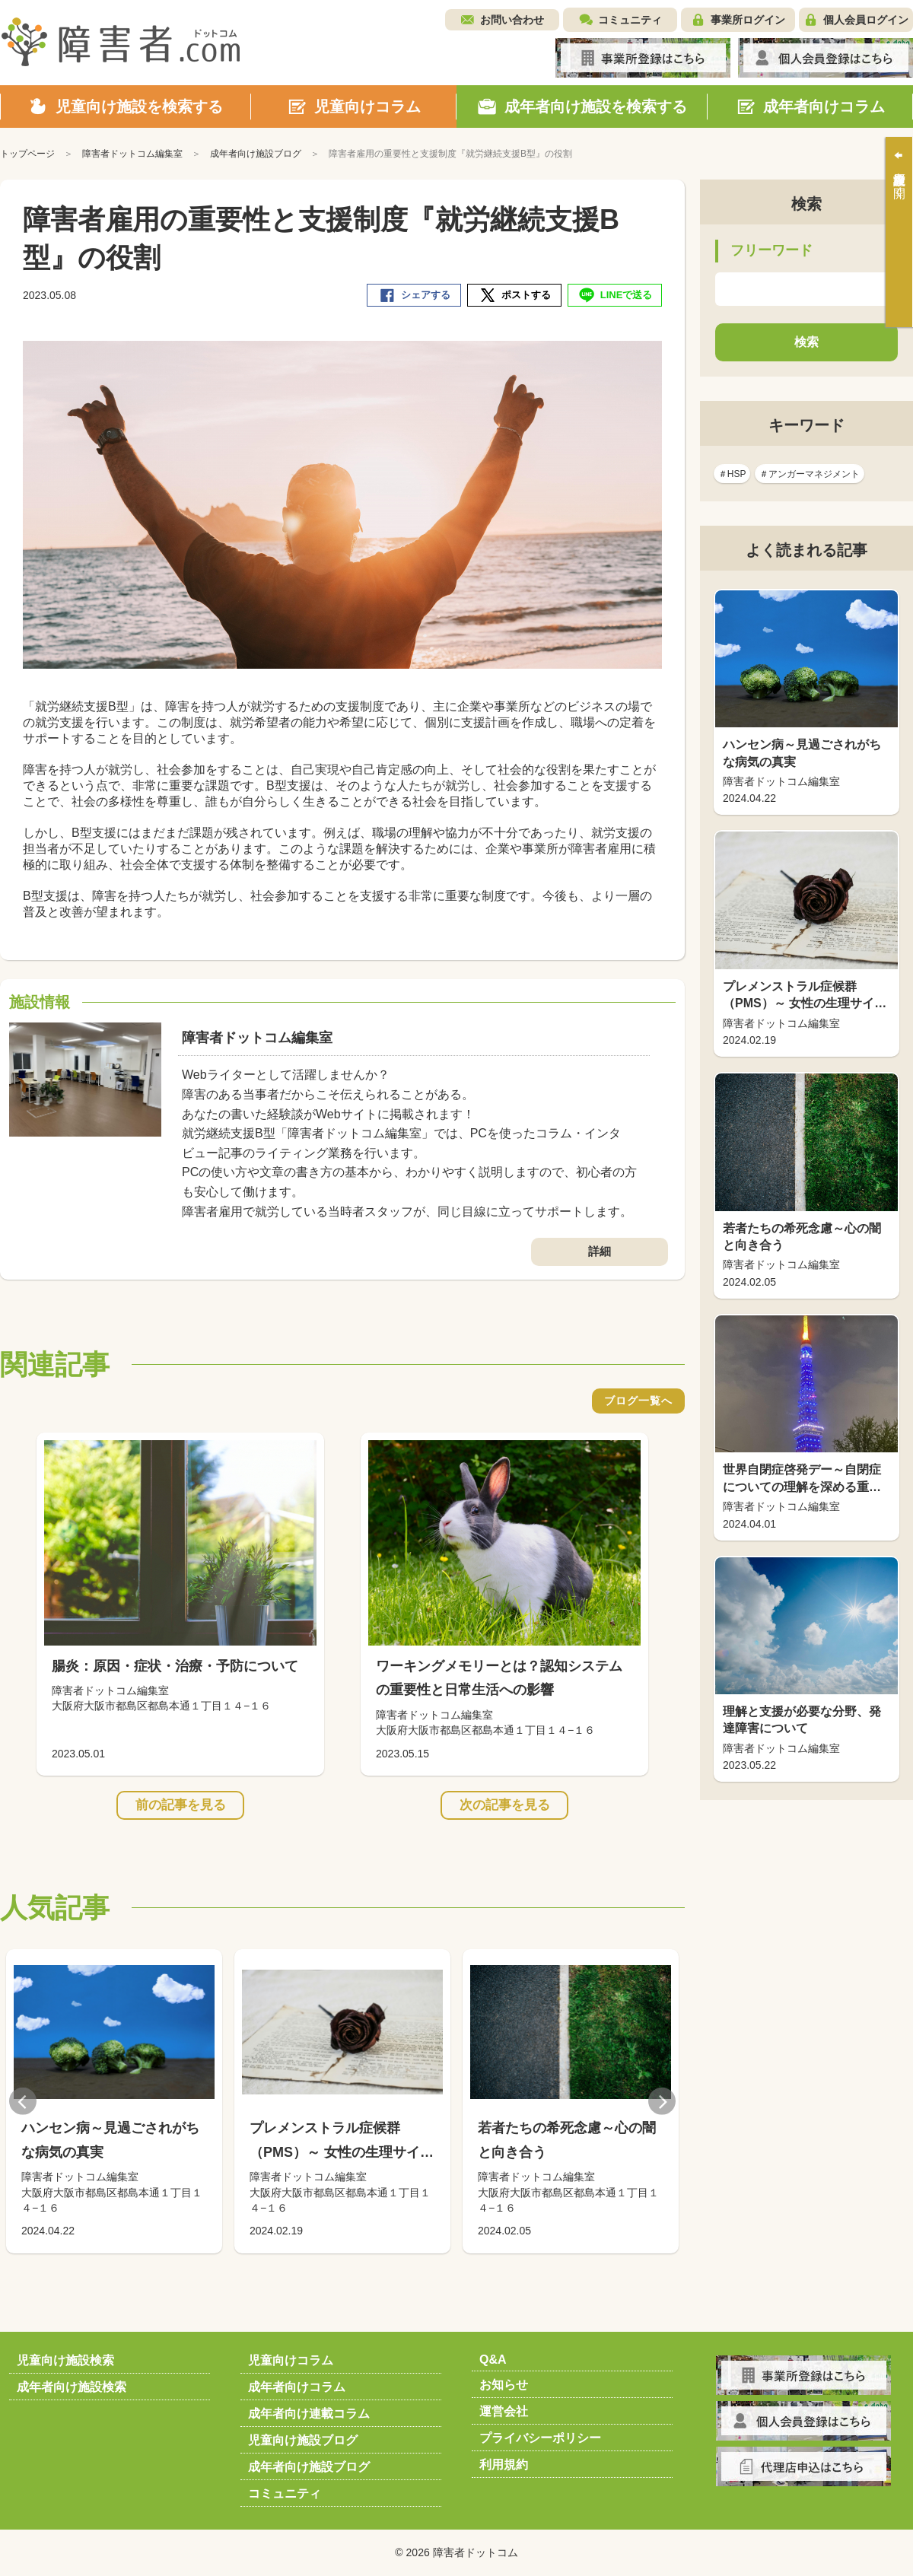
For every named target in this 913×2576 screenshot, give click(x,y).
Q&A (493, 2359)
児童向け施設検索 (65, 2360)
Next (662, 2101)
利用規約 (503, 2464)
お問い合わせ (512, 20)
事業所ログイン (748, 20)
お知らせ (503, 2384)
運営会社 (503, 2411)
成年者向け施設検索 (71, 2386)
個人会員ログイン (865, 20)
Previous (23, 2101)
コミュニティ (630, 20)
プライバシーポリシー (540, 2437)
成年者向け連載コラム (309, 2413)
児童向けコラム (290, 2360)
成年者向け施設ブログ (309, 2466)
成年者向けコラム (296, 2386)
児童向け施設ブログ (303, 2440)
